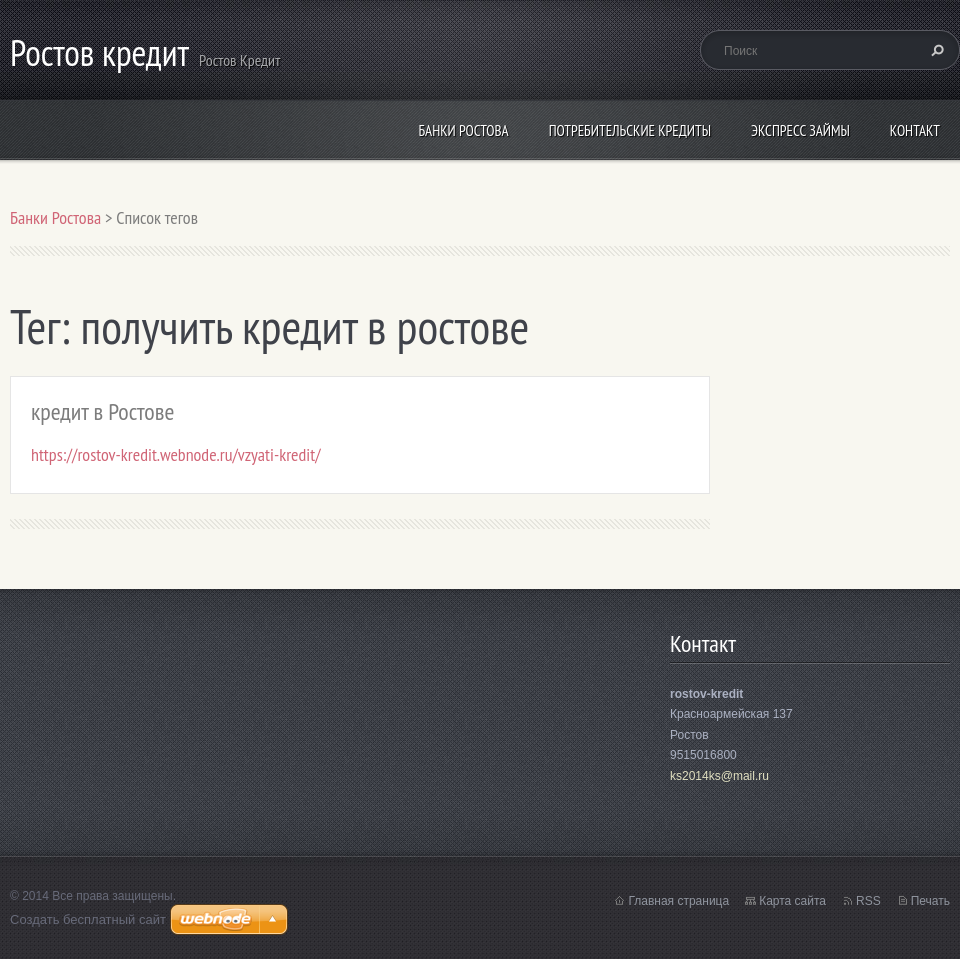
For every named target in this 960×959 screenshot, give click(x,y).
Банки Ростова (463, 130)
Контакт (915, 130)
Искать (935, 50)
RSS (868, 901)
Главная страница (678, 901)
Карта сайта (792, 901)
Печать (930, 901)
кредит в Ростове (102, 411)
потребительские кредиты (630, 130)
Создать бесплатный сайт (88, 919)
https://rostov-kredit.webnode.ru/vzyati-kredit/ (175, 454)
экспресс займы (800, 130)
